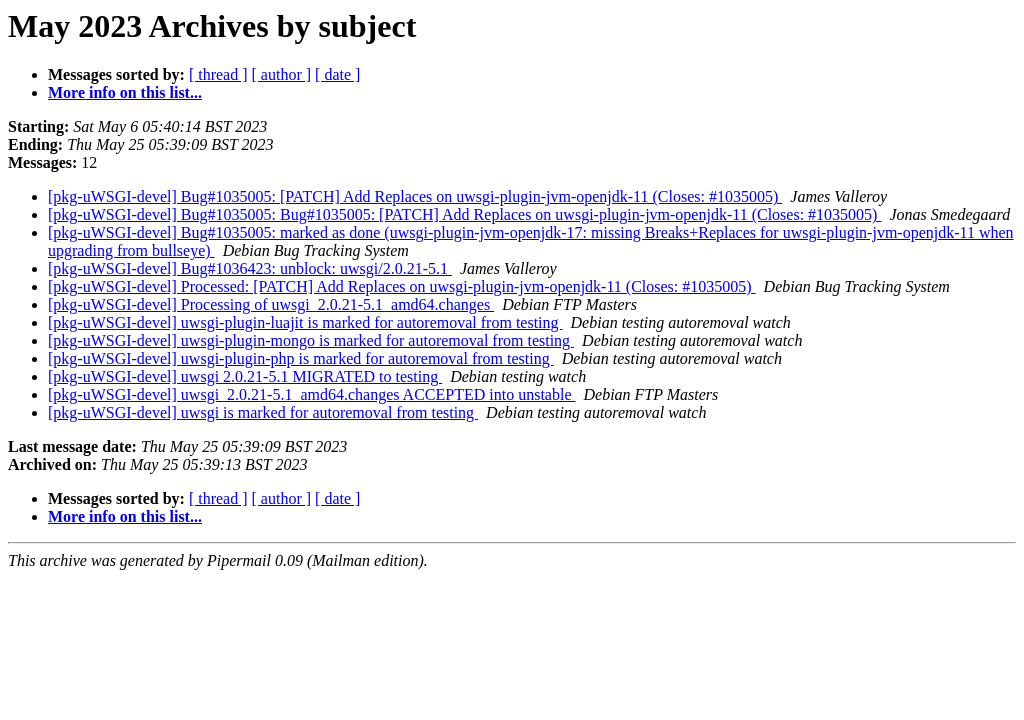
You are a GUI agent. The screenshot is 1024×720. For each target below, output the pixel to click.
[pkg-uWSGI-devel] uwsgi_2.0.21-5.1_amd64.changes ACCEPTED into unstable (311, 394)
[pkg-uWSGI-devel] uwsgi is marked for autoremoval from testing (263, 412)
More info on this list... (125, 92)
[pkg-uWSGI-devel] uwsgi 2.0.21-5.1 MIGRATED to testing (245, 376)
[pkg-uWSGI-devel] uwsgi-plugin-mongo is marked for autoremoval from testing (311, 340)
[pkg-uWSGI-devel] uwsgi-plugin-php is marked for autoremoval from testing (301, 358)
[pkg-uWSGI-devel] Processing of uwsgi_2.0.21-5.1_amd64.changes (271, 304)
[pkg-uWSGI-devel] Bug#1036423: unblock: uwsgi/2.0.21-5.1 (250, 268)
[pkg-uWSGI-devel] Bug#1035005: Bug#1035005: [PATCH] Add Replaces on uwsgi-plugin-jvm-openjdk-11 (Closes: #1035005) (464, 214)
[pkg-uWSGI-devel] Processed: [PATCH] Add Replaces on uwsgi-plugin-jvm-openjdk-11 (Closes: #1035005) (402, 286)
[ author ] (282, 74)
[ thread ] (218, 74)
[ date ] (337, 74)
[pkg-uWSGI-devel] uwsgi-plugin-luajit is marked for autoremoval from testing (305, 322)
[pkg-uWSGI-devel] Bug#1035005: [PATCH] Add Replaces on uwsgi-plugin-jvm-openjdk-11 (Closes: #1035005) (415, 196)
